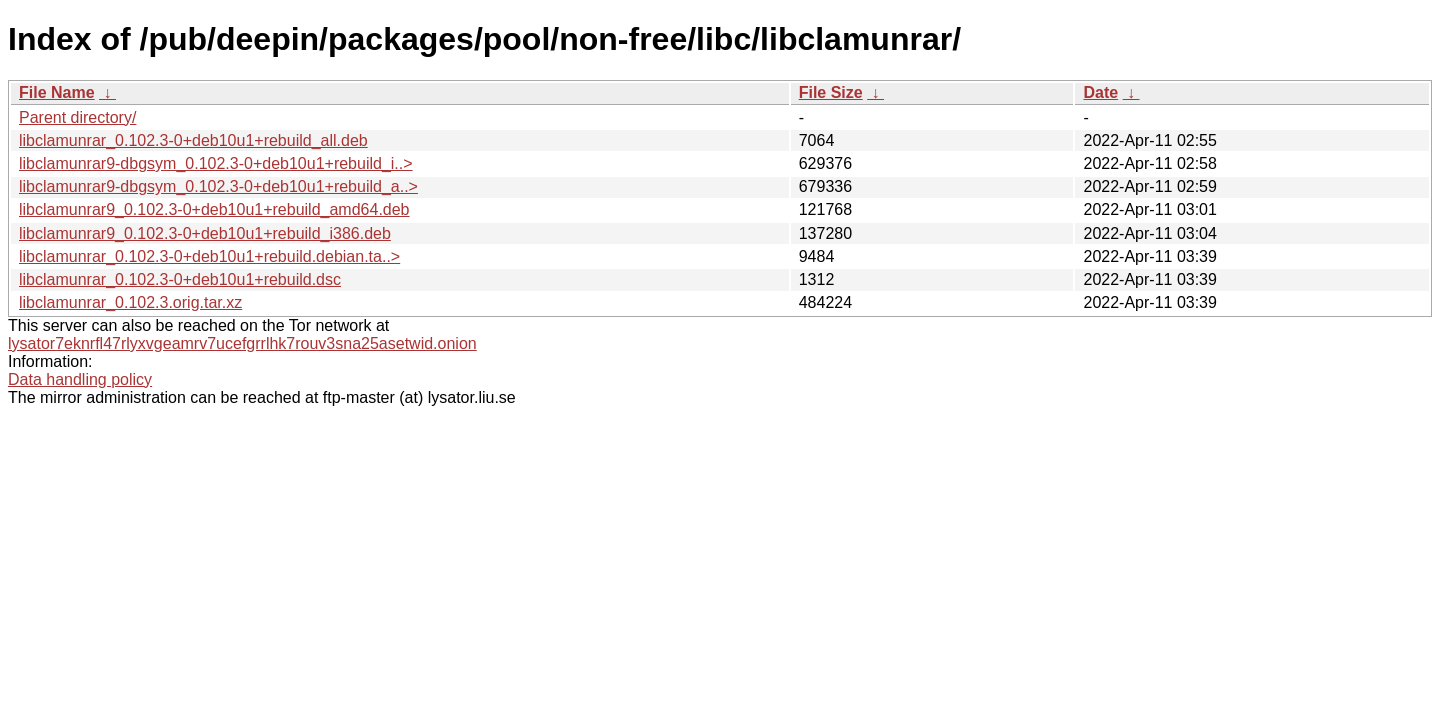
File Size (831, 92)
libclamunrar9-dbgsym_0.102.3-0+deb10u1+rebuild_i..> (216, 163)
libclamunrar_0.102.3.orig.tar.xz (130, 302)
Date (1100, 92)
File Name (57, 92)
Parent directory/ (77, 117)
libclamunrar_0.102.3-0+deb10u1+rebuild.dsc (180, 279)
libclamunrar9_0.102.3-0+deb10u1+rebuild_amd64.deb (214, 209)
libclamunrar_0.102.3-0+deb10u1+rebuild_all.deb (193, 140)
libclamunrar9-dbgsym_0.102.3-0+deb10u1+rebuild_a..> (218, 186)
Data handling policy (80, 379)
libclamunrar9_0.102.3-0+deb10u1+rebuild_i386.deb (205, 233)
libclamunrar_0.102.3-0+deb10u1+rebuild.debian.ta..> (209, 256)
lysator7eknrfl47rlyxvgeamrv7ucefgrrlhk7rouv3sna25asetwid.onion (242, 343)
